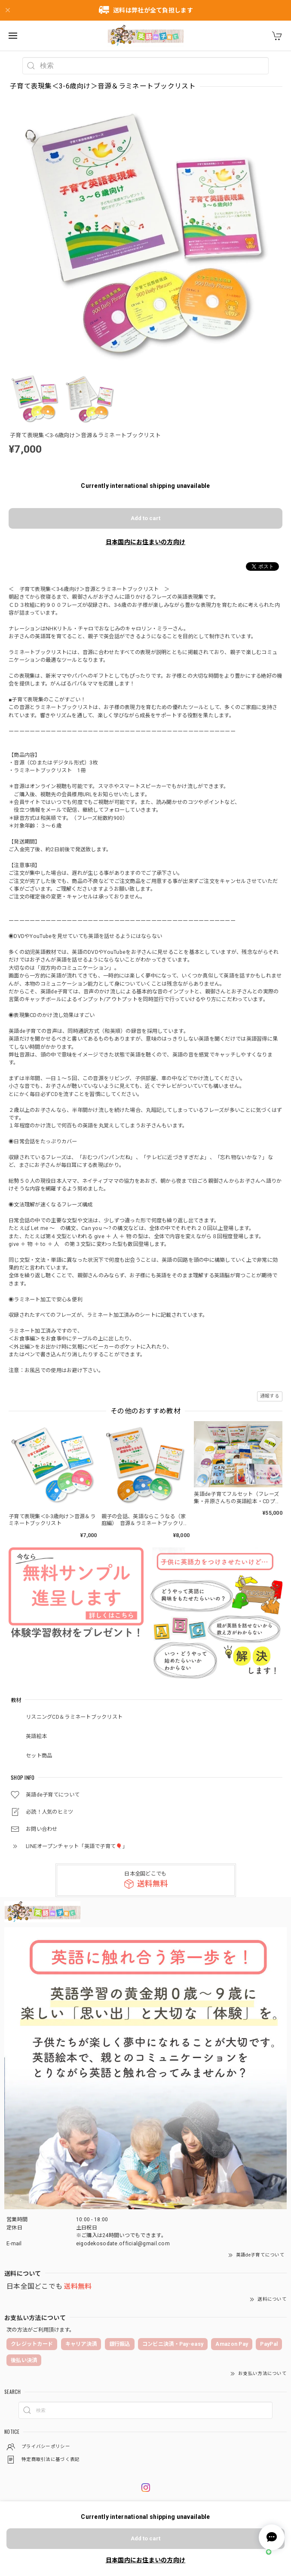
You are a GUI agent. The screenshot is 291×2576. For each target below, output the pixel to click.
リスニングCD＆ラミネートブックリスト (74, 1717)
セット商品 (39, 1756)
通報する (269, 1396)
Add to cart (145, 518)
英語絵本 (36, 1736)
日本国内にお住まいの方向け (146, 542)
